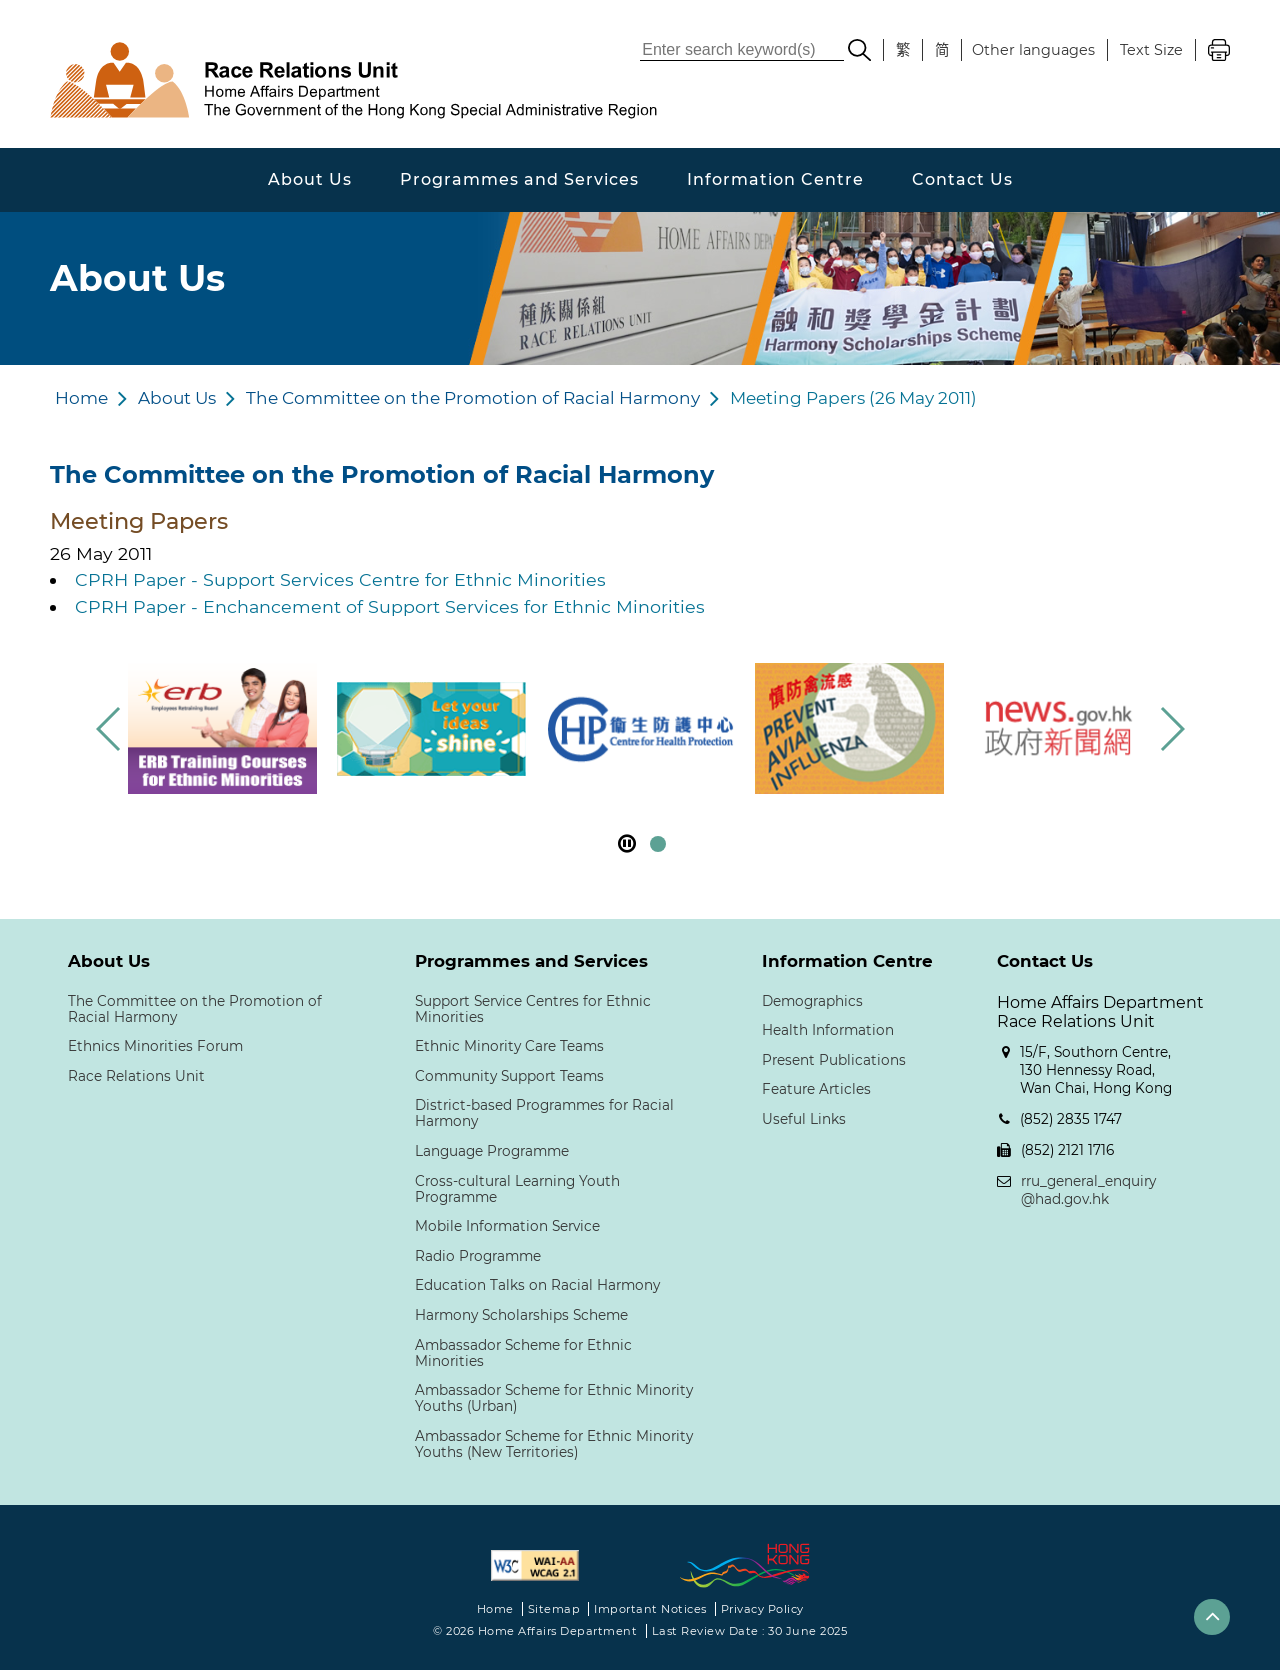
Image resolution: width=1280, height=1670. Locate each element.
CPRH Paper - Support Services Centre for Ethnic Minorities (340, 579)
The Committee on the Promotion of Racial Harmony (473, 398)
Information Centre (775, 179)
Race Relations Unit (136, 1076)
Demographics (812, 1001)
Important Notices (650, 1609)
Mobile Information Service (507, 1226)
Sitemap (554, 1609)
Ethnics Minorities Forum (155, 1046)
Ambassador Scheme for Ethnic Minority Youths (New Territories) (554, 1444)
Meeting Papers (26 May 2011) (853, 398)
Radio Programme (478, 1256)
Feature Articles (816, 1089)
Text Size (1151, 50)
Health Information (828, 1030)
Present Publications (834, 1060)
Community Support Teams (509, 1076)
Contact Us (962, 179)
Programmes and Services (519, 179)
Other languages (1033, 50)
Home (81, 398)
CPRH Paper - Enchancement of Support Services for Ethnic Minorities (390, 606)
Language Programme (492, 1151)
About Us (310, 179)
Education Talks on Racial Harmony (537, 1285)
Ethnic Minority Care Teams (509, 1046)
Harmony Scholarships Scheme (521, 1315)
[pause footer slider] (627, 843)
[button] (1171, 729)
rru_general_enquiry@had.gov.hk (1088, 1190)
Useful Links (804, 1119)
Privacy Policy (762, 1609)
